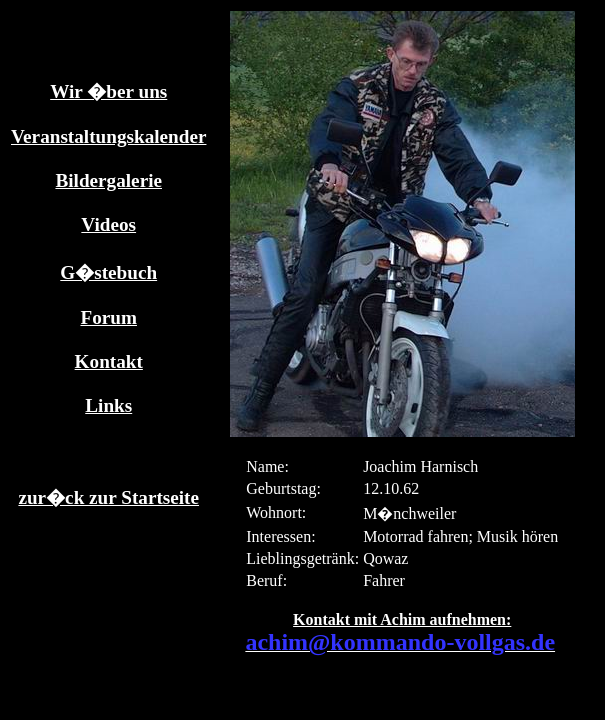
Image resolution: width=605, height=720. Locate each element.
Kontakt (109, 361)
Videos (108, 224)
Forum (108, 317)
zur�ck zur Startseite (108, 497)
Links (108, 405)
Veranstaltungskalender (108, 136)
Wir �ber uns (108, 91)
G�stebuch (108, 272)
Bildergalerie (108, 180)
